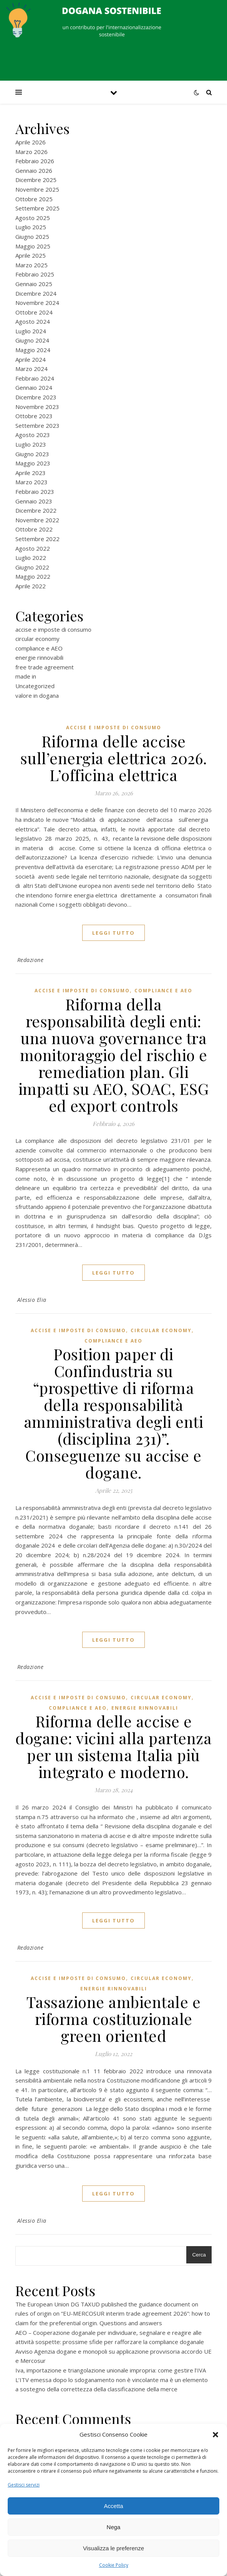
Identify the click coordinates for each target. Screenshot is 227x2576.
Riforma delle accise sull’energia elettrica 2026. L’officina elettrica (113, 758)
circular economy (37, 638)
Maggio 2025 (32, 246)
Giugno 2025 (32, 236)
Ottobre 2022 (34, 529)
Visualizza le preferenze (113, 2548)
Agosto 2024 (32, 321)
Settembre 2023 (37, 425)
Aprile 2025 (30, 255)
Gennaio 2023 (33, 501)
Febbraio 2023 (34, 491)
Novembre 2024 (37, 302)
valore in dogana (37, 695)
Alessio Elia (31, 1299)
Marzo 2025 (31, 265)
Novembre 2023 (37, 407)
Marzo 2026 (31, 152)
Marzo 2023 (31, 482)
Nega (114, 2527)
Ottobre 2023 (34, 416)
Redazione (30, 960)
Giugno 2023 (32, 454)
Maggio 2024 (32, 350)
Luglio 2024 (30, 331)
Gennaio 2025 (33, 284)
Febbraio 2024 (34, 378)
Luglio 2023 (30, 444)
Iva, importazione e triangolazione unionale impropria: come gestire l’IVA (110, 2370)
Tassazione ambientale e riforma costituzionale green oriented (114, 2019)
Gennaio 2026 (33, 170)
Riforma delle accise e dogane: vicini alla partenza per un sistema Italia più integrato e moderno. (113, 1746)
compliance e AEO (39, 648)
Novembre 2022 (37, 520)
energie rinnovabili (39, 657)
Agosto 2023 (32, 435)
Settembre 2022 (37, 539)
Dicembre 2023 (35, 397)
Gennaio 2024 (33, 387)
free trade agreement (44, 667)
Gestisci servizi (24, 2485)
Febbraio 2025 (34, 274)
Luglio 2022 (30, 557)
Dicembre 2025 (35, 180)
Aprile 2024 (30, 359)
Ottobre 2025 (34, 199)
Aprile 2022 (30, 586)
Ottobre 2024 (34, 312)
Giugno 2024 (32, 340)
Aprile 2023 (30, 473)
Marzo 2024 (31, 368)
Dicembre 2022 (35, 510)
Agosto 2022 (32, 548)
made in (25, 676)
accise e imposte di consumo (53, 629)
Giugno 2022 (32, 567)
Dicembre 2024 (35, 293)
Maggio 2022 (32, 576)
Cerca (199, 2255)
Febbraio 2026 (34, 161)
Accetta (113, 2506)
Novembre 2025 (37, 189)
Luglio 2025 (30, 227)
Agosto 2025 (32, 218)
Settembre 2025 (37, 208)
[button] (215, 2435)
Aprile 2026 (30, 142)
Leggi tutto (113, 932)
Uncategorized (35, 686)
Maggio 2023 (32, 463)
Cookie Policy (113, 2565)
